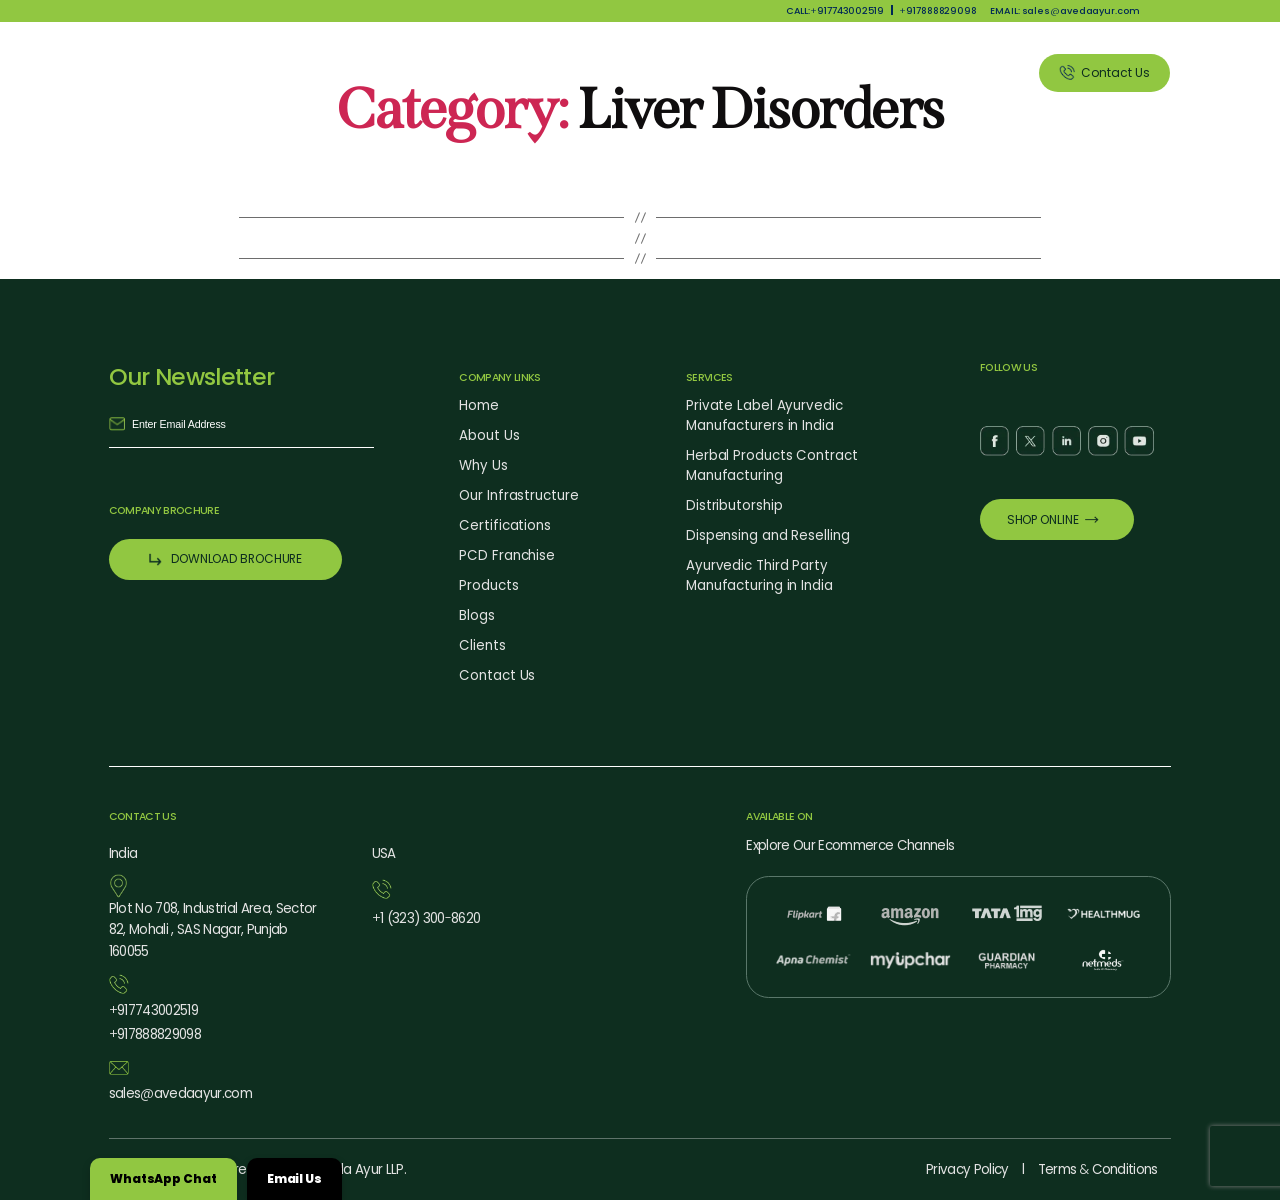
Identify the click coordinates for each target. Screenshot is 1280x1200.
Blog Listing (893, 72)
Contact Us (497, 675)
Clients (983, 72)
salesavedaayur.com (180, 1093)
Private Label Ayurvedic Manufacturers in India (764, 415)
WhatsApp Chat (163, 1178)
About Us (524, 72)
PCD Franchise (507, 555)
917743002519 (153, 1010)
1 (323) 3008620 (426, 918)
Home (479, 405)
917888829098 (938, 10)
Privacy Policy (967, 1169)
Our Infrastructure (518, 495)
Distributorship (734, 505)
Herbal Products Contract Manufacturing (772, 465)
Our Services (788, 72)
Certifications (505, 525)
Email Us (294, 1178)
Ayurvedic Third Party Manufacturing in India (759, 575)
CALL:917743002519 (835, 10)
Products (690, 72)
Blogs (477, 615)
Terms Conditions (1098, 1169)
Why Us (607, 72)
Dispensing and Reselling (768, 535)
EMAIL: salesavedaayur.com (1064, 10)
